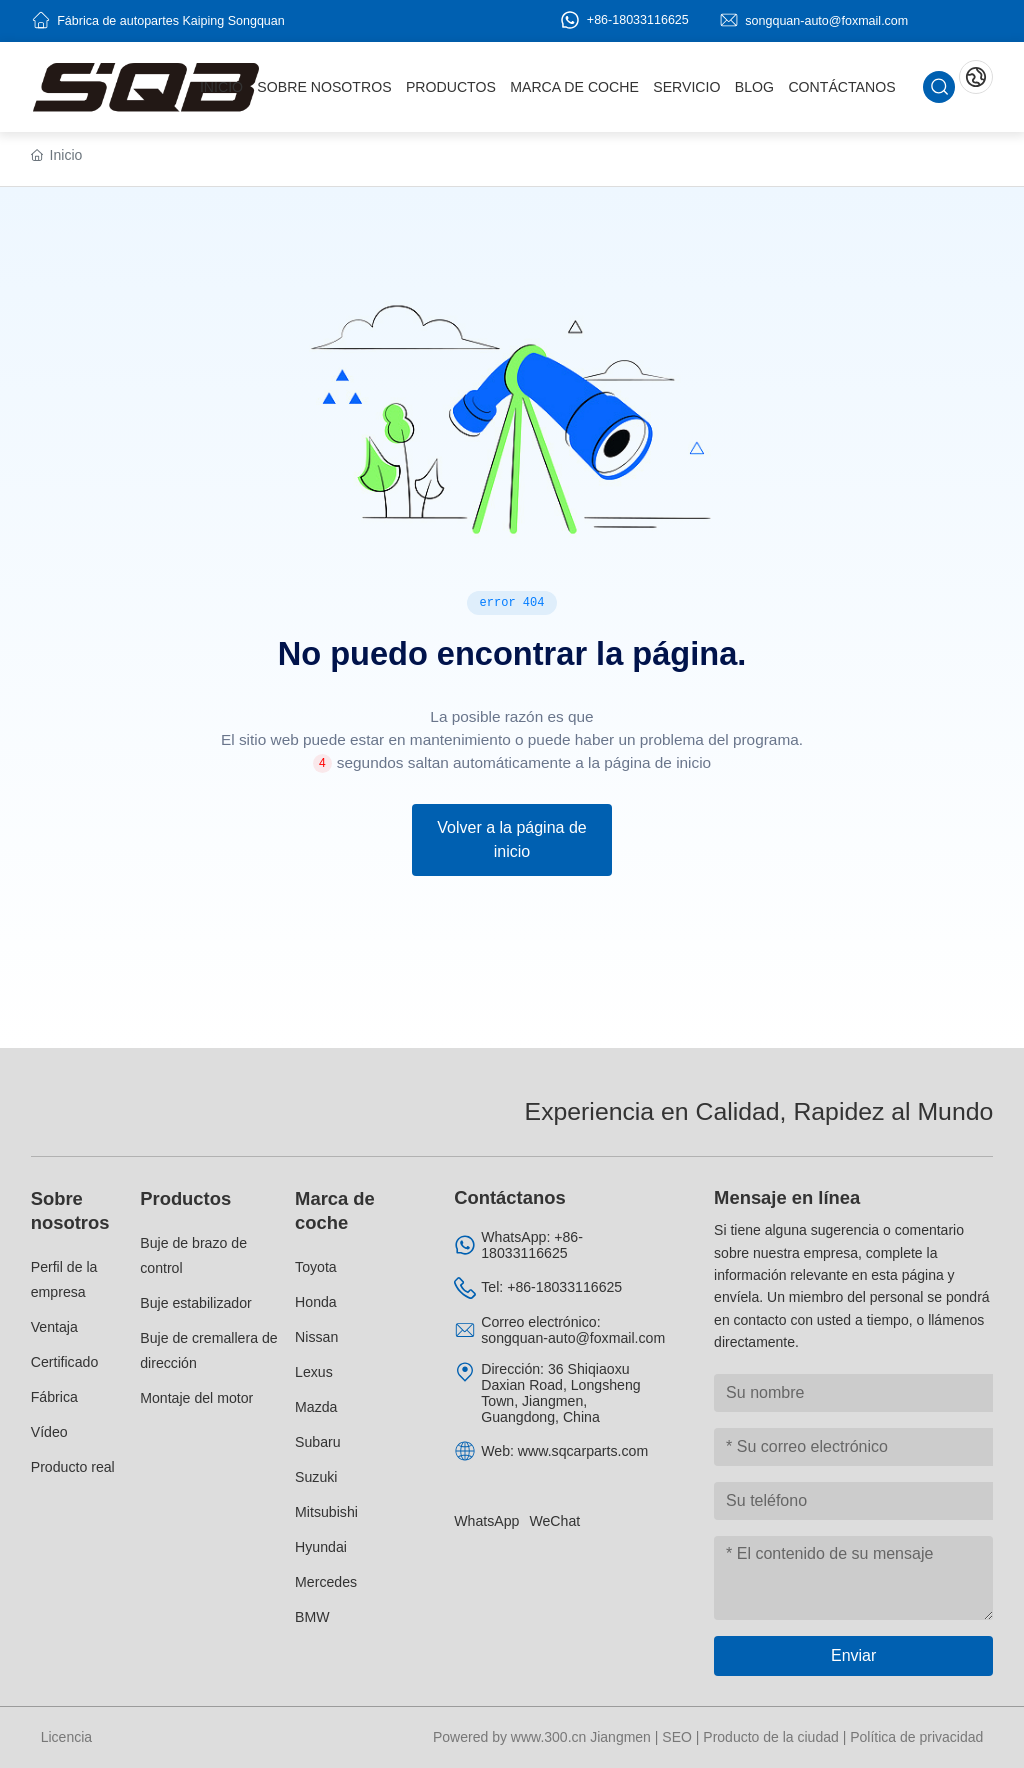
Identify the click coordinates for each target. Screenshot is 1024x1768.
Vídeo (49, 1432)
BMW (312, 1617)
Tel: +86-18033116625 (551, 1287)
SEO (677, 1737)
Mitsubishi (326, 1512)
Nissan (316, 1337)
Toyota (316, 1267)
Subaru (318, 1442)
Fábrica (54, 1397)
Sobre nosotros (70, 1210)
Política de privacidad (916, 1737)
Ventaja (54, 1327)
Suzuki (316, 1477)
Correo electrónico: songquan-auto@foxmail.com (573, 1330)
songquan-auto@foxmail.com (826, 20)
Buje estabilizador (196, 1303)
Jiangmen (620, 1737)
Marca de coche (335, 1210)
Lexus (314, 1372)
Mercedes (326, 1582)
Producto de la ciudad (770, 1737)
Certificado (65, 1362)
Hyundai (321, 1547)
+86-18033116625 (624, 20)
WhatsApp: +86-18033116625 (532, 1245)
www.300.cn (548, 1737)
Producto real (73, 1467)
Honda (316, 1302)
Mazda (316, 1407)
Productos (185, 1198)
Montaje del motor (196, 1398)
